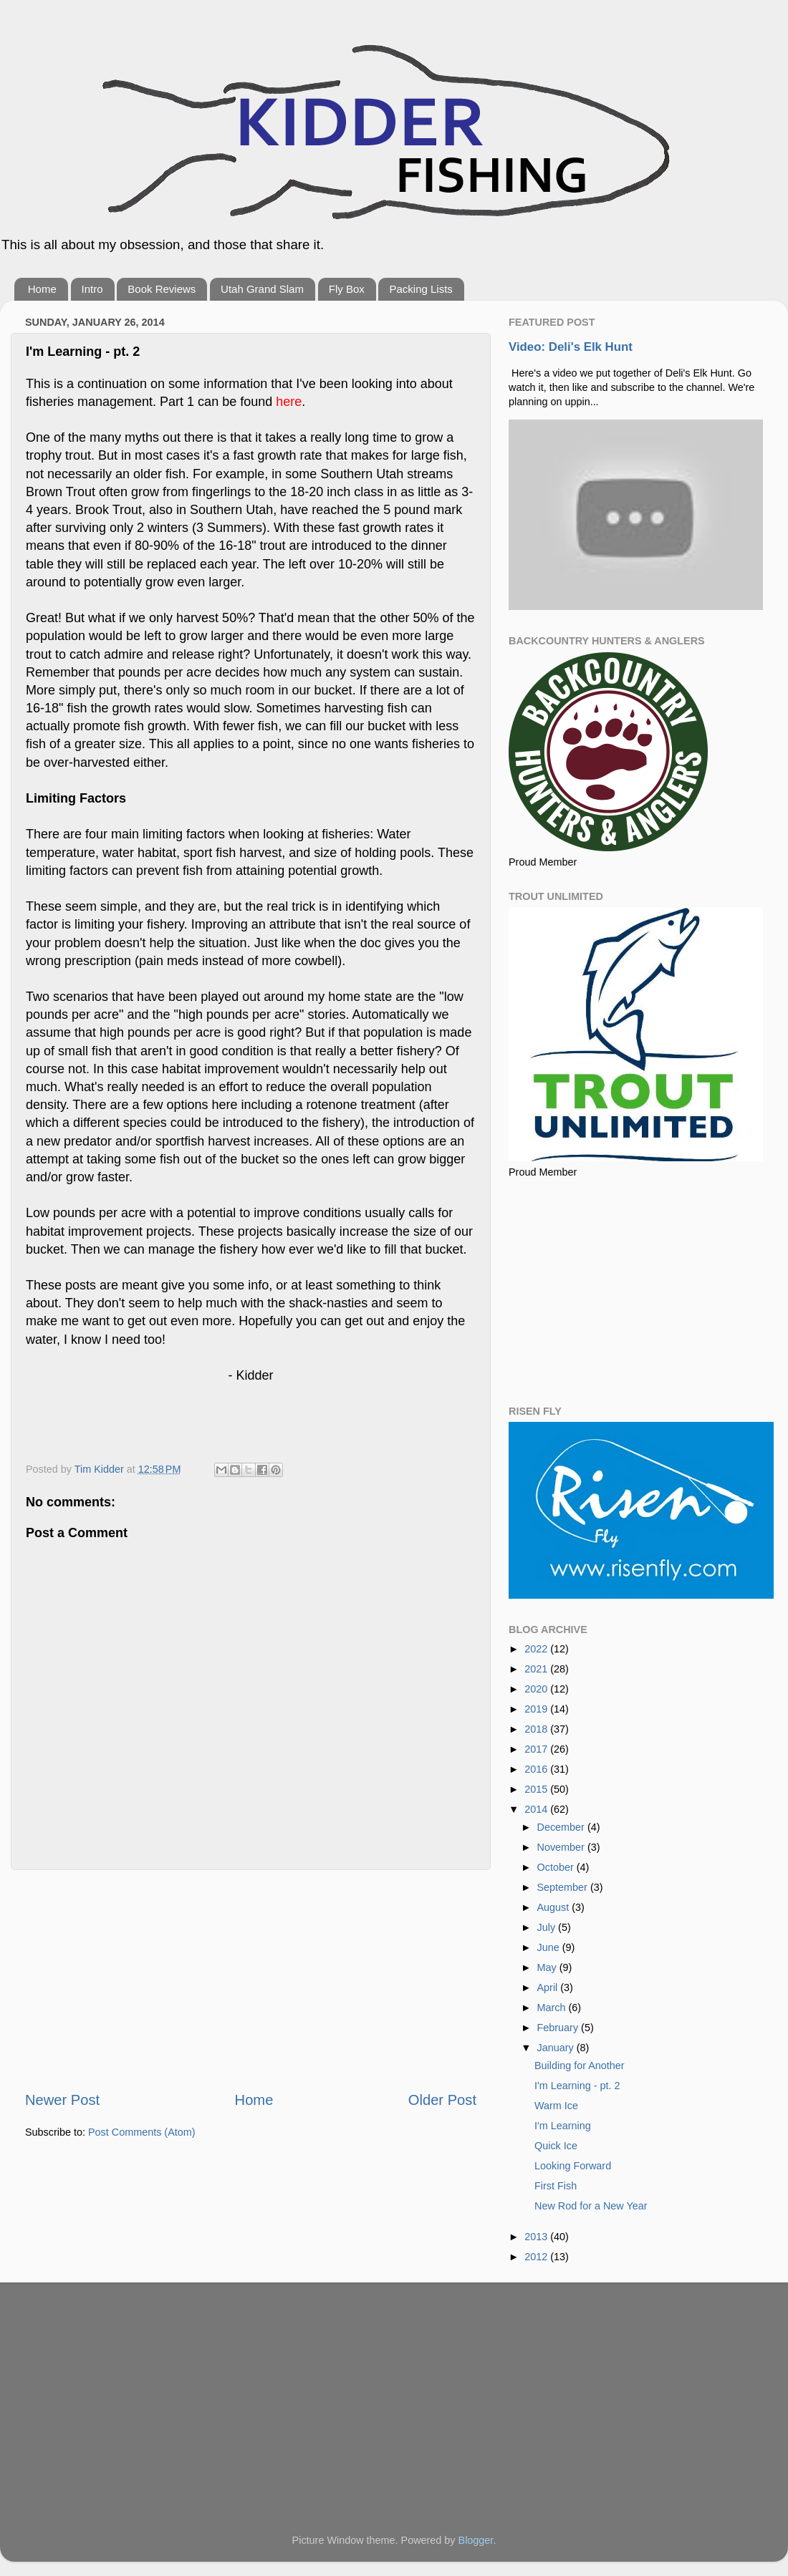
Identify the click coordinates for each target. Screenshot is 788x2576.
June (549, 1947)
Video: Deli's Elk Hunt (571, 347)
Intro (92, 289)
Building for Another (579, 2065)
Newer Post (62, 2100)
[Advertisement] (250, 1980)
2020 (537, 1689)
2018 (537, 1729)
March (553, 2007)
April (549, 1987)
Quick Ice (555, 2145)
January (557, 2047)
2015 (537, 1789)
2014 (537, 1809)
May (548, 1967)
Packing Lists (420, 289)
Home (42, 289)
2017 (537, 1749)
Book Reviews (162, 289)
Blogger (476, 2540)
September (563, 1887)
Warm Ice (556, 2105)
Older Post (442, 2100)
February (559, 2027)
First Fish (555, 2186)
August (554, 1907)
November (562, 1847)
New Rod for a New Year (591, 2206)
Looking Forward (572, 2165)
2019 (537, 1709)
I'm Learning (562, 2125)
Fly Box (347, 289)
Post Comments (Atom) (142, 2132)
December (562, 1827)
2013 (537, 2236)
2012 (537, 2256)
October (557, 1867)
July (548, 1927)
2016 (537, 1769)
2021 (537, 1669)
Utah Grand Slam (262, 289)
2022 (537, 1649)
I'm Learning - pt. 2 (577, 2085)
